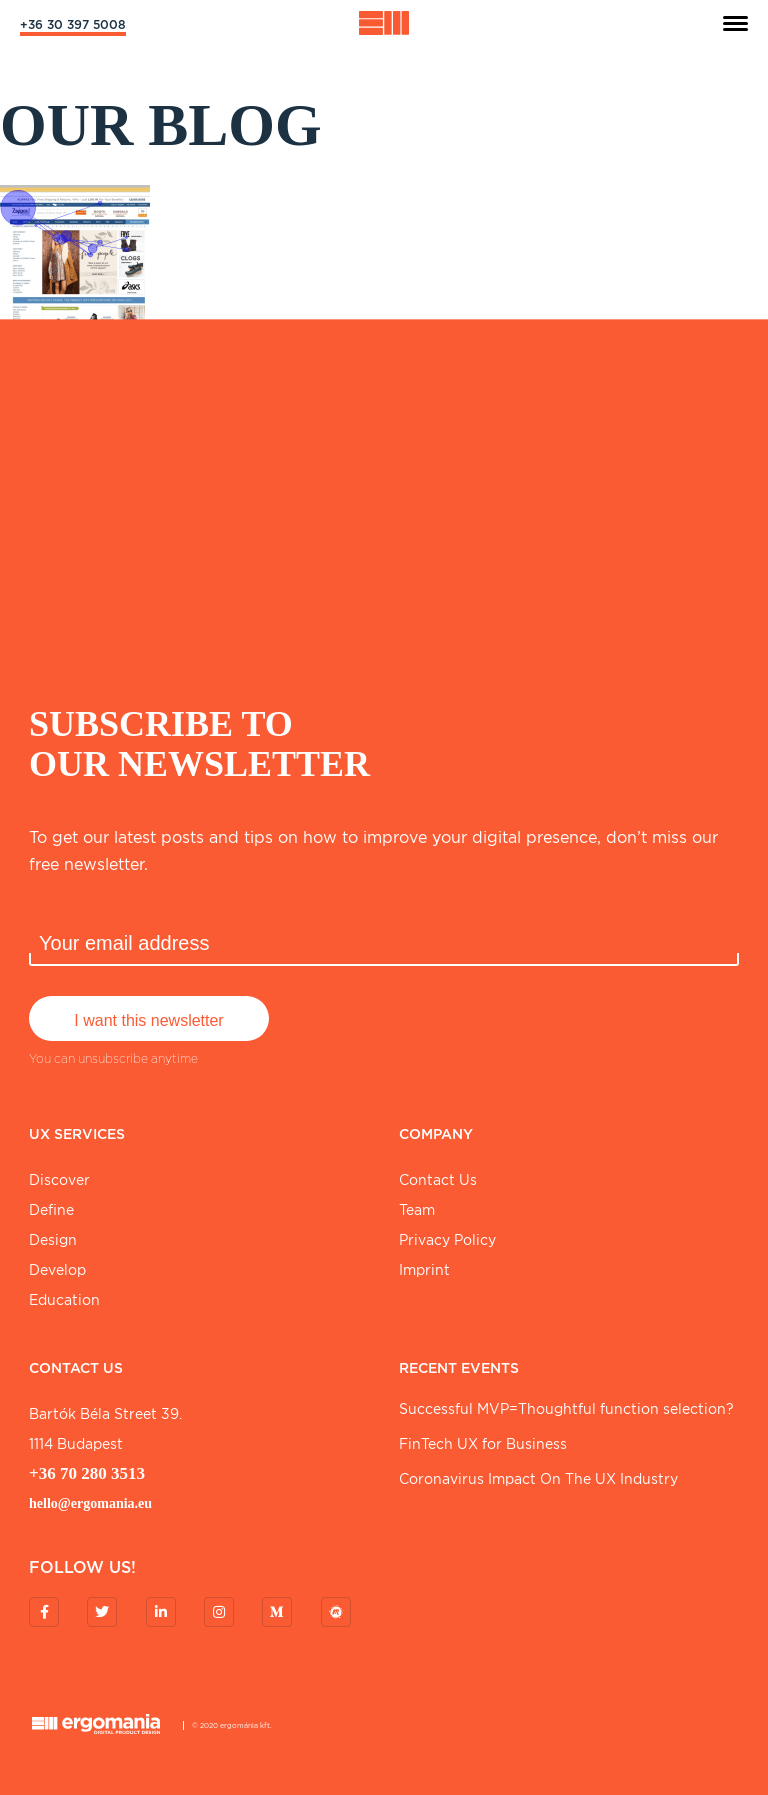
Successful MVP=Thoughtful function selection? (566, 1409)
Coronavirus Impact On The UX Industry (538, 1479)
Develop (57, 1270)
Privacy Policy (447, 1240)
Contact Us (438, 1180)
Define (51, 1210)
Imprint (424, 1270)
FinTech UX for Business (483, 1444)
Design (53, 1240)
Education (64, 1300)
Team (417, 1210)
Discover (59, 1180)
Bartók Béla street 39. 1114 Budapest (105, 1429)
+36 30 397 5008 (73, 24)
